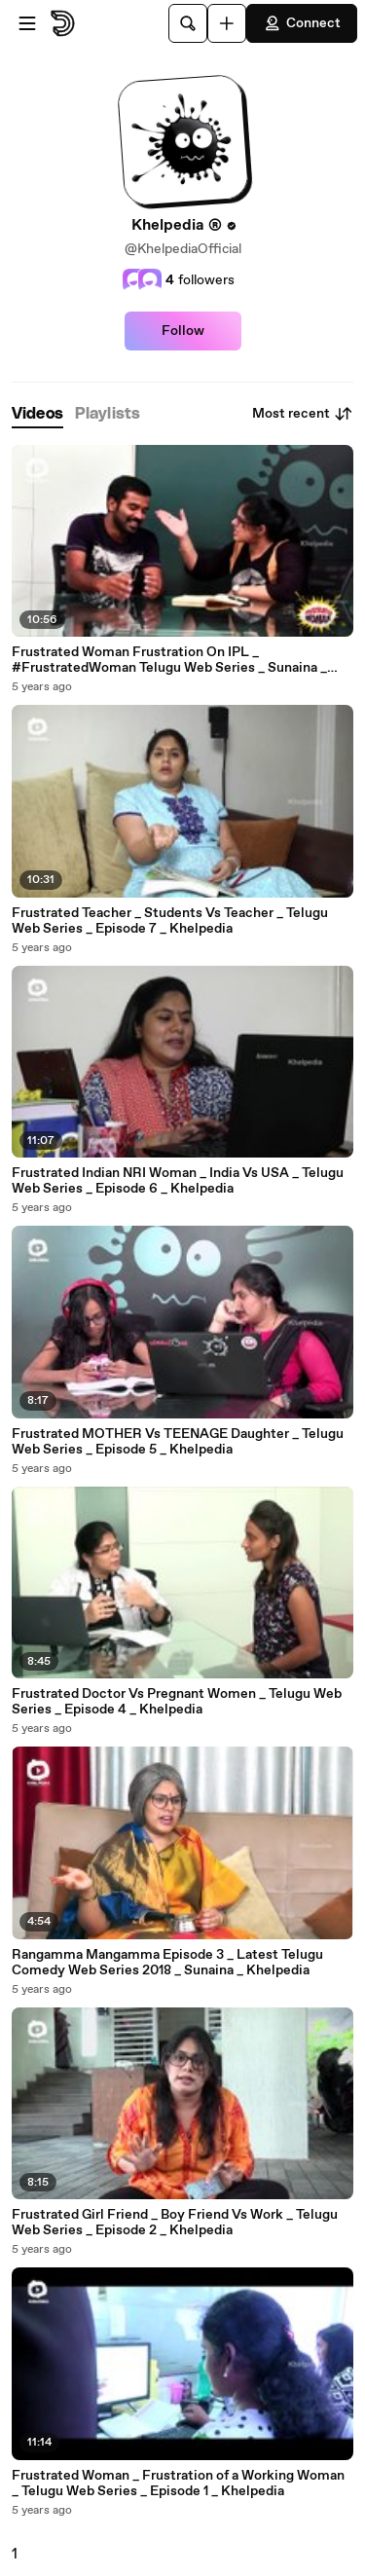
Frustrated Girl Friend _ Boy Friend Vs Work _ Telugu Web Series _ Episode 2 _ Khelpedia (175, 2222)
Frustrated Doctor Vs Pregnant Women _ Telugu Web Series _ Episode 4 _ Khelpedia (177, 1701)
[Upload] (226, 23)
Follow (183, 331)
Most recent (302, 413)
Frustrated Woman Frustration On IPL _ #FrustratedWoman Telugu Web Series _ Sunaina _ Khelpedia (169, 660)
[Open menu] (27, 23)
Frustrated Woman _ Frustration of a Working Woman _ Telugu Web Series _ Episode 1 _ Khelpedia (178, 2483)
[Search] (187, 23)
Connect (302, 23)
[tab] (37, 414)
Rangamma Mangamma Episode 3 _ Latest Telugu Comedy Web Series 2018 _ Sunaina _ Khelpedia (167, 1962)
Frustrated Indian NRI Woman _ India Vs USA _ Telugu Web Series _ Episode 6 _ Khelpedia (178, 1180)
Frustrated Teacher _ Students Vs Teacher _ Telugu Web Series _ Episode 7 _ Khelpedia (170, 921)
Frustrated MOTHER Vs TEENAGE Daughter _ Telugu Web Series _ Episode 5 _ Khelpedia (178, 1441)
